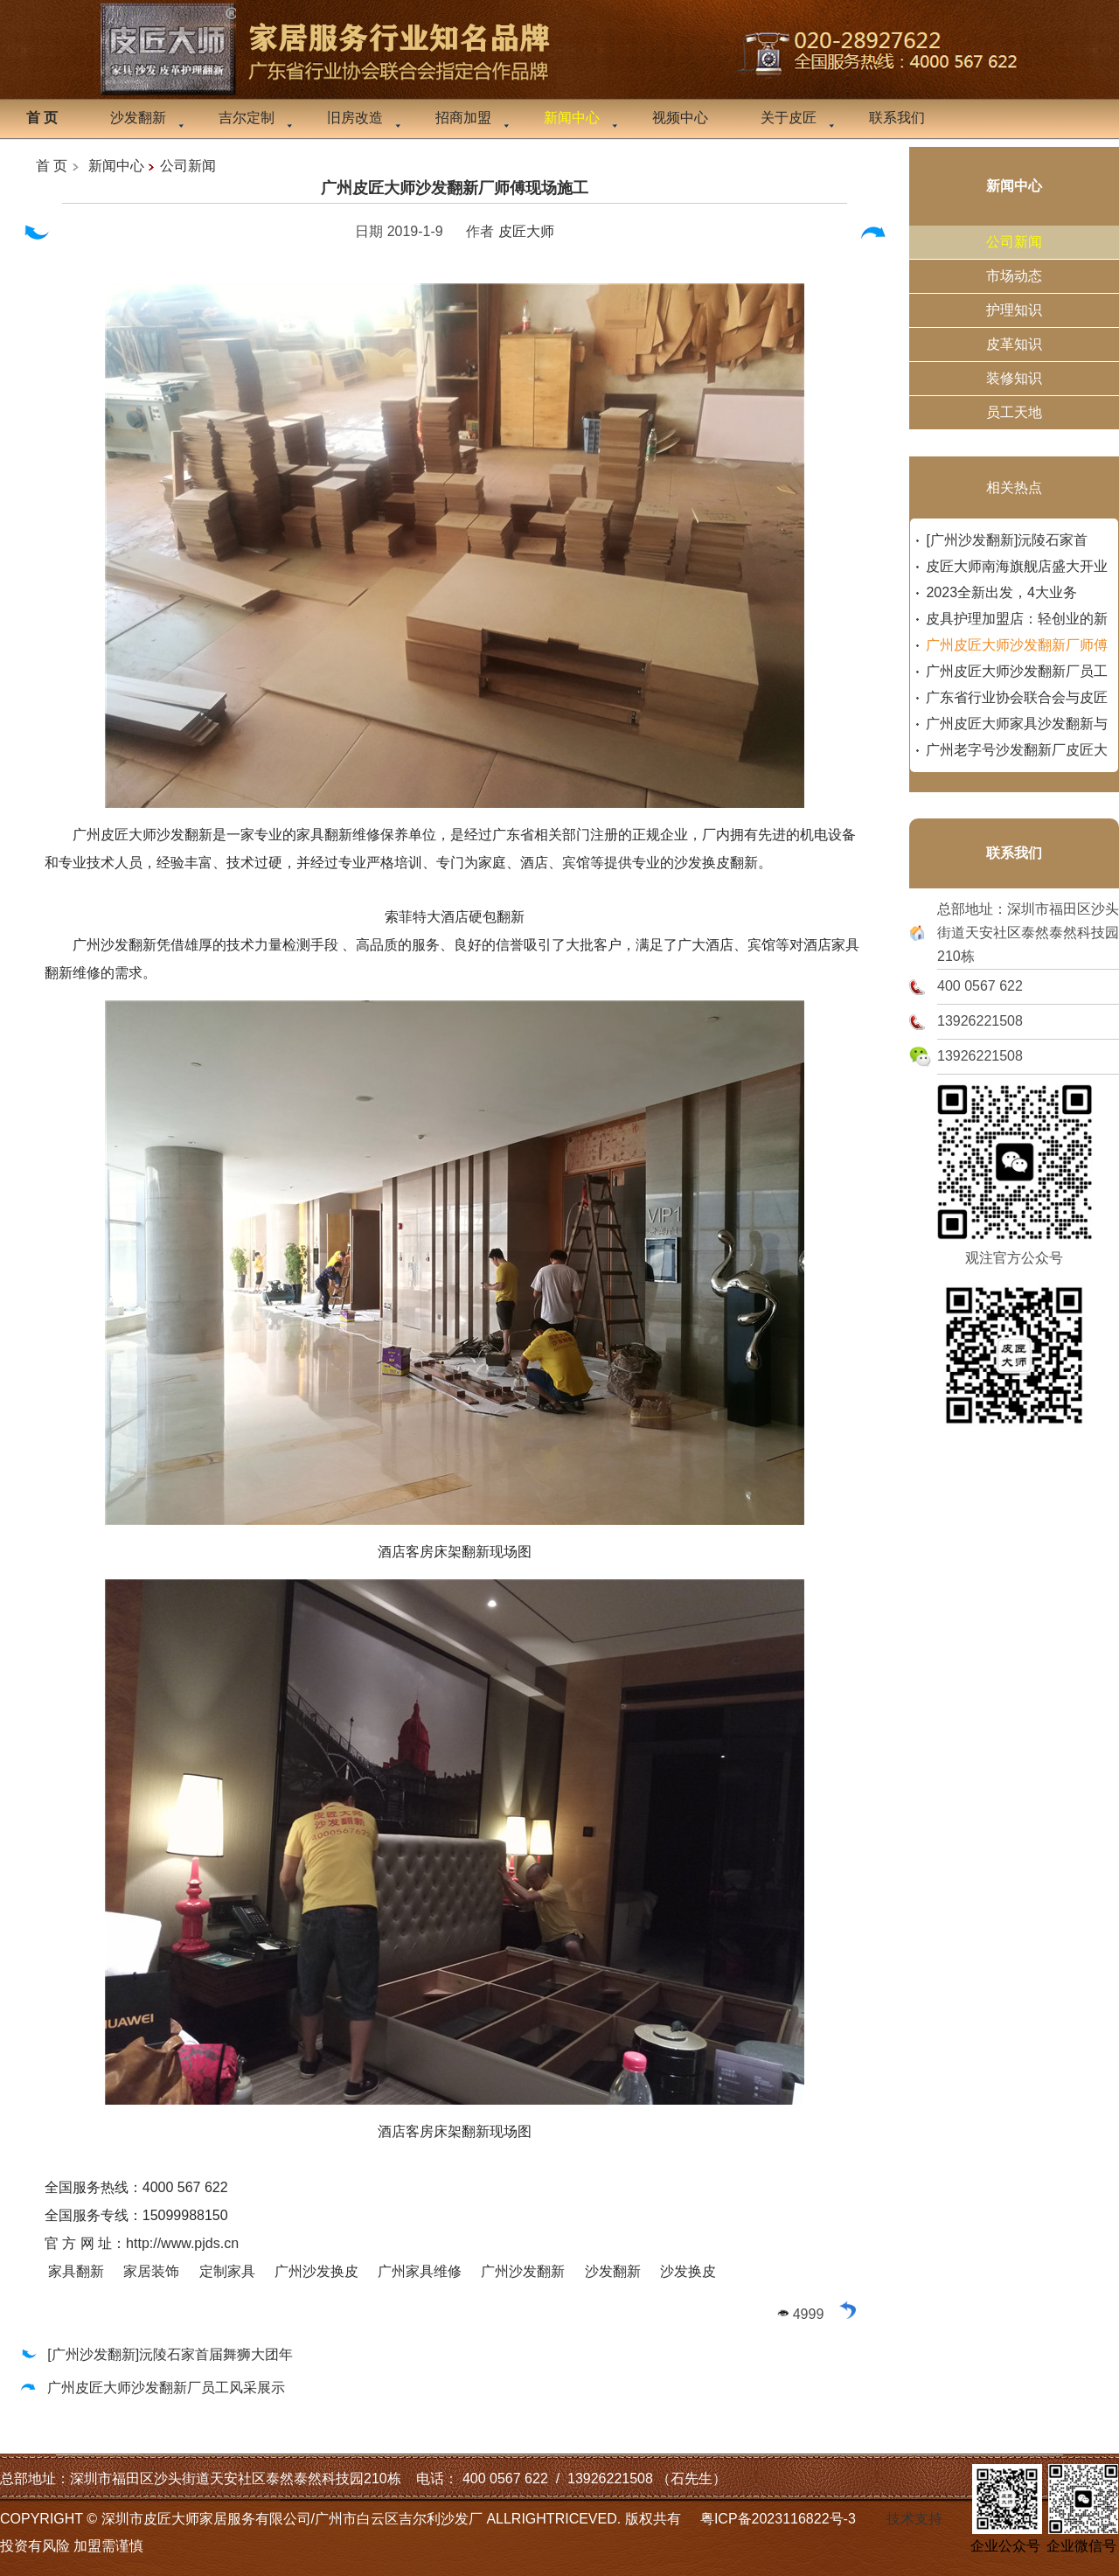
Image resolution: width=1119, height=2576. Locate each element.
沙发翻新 (138, 117)
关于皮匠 (789, 117)
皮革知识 (1014, 344)
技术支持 (914, 2518)
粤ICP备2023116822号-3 (778, 2518)
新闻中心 (116, 165)
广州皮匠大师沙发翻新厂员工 (1017, 671)
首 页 (51, 165)
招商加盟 (463, 117)
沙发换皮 (688, 2271)
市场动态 (1014, 275)
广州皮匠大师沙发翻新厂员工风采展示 (151, 2387)
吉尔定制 (247, 117)
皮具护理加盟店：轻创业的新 (1017, 618)
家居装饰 (151, 2271)
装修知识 (1014, 378)
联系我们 (897, 117)
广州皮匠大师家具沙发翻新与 (1017, 723)
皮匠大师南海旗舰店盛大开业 (1017, 566)
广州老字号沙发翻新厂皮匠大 (1017, 749)
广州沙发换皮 (316, 2271)
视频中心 (680, 117)
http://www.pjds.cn (182, 2243)
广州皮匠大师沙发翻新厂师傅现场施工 (454, 188)
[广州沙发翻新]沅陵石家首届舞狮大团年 (155, 2354)
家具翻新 (76, 2271)
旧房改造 (355, 117)
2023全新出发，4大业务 (1001, 592)
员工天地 (1014, 412)
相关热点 (1014, 487)
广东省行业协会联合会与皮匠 (1017, 697)
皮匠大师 (526, 231)
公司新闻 (188, 165)
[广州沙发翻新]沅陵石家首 (1007, 540)
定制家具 (227, 2271)
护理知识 (1014, 310)
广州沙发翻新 (523, 2271)
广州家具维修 (420, 2271)
